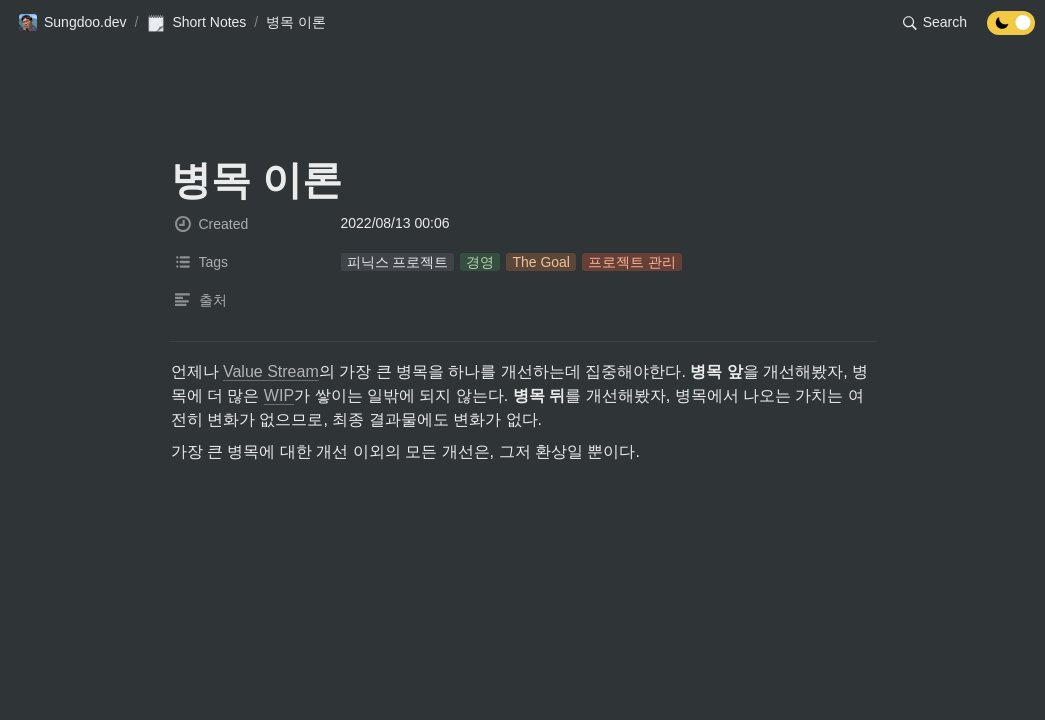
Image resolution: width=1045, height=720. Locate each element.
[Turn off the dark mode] (1011, 29)
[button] (72, 23)
